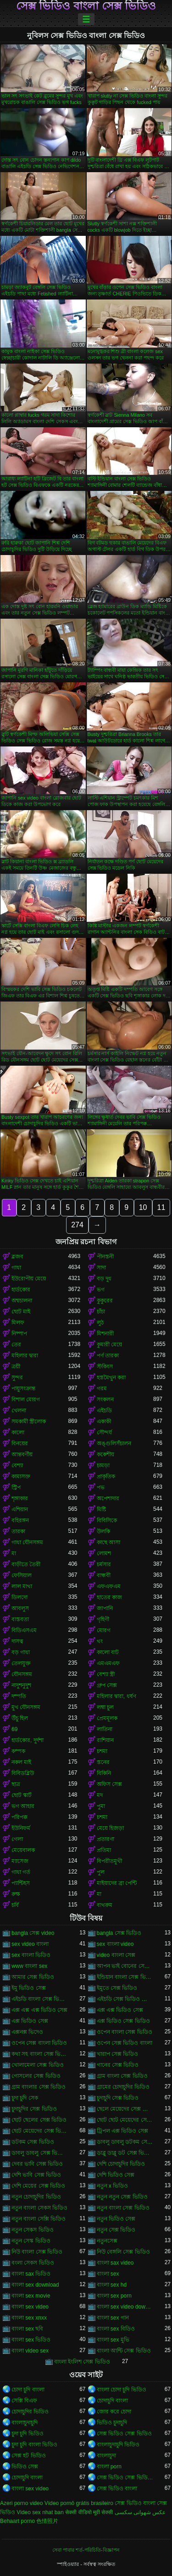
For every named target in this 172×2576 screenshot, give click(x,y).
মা (13, 1553)
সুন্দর (17, 1377)
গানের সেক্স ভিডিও (118, 2065)
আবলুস (20, 1608)
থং (100, 1641)
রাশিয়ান (105, 1740)
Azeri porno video (21, 2503)
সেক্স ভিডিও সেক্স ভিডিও (124, 2433)
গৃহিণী (103, 1619)
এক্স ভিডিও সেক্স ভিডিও (123, 2021)
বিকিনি (104, 1773)
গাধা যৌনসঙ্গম (27, 1542)
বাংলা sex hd (112, 2285)
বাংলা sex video (30, 2307)
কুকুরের (105, 1300)
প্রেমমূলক (107, 1718)
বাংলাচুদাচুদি (24, 2422)
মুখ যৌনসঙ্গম (25, 1707)
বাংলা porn (109, 2466)
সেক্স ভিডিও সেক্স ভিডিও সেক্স (125, 2477)
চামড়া (103, 1465)
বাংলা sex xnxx (29, 2318)
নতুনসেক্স (107, 2241)
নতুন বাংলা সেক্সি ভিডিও (38, 2219)
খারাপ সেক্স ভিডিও (118, 2054)
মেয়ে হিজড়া (110, 1828)
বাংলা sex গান (113, 2318)
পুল (101, 1872)
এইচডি (104, 1410)
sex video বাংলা (30, 1944)
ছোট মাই (20, 1311)
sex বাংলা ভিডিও (30, 1955)
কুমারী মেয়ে (109, 1344)
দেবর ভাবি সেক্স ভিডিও (37, 2164)
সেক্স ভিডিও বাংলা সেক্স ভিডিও (86, 6)
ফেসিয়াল (21, 1575)
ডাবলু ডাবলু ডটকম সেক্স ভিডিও (125, 2142)
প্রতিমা (104, 1850)
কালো (17, 1432)
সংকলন (105, 1399)
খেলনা (18, 1410)
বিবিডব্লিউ (22, 1773)
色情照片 (47, 2521)
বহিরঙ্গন (20, 1520)
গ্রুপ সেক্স (107, 1685)
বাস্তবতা (20, 1619)
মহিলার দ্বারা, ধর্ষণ (116, 1696)
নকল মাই (21, 1762)
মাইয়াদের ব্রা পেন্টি (117, 1883)
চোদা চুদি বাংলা (27, 2389)
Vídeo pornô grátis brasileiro (78, 2503)
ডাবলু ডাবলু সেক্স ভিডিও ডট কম (39, 2153)
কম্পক (18, 1751)
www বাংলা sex (29, 1966)
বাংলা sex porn (114, 2296)
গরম (102, 1388)
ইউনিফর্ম (20, 1828)
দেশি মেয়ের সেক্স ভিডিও (38, 2186)
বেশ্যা (17, 1465)
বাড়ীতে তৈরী (25, 1564)
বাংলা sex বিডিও (116, 2328)
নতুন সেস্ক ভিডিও (30, 2241)
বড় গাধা (20, 1652)
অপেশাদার (108, 1498)
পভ (101, 1487)
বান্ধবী (104, 1575)
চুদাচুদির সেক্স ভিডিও (34, 2109)
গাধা (16, 1267)
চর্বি (15, 1905)
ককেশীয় (105, 1454)
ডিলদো (19, 1597)
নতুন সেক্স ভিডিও (116, 2230)
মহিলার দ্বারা (24, 1355)
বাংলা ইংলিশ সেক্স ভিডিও (82, 2361)
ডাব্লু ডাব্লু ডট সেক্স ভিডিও (125, 2153)
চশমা (102, 1751)
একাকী (104, 1421)
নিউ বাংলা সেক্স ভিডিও (36, 2252)
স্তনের (103, 1762)
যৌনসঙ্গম (21, 1674)
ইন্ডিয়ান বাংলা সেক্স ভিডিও (125, 1977)
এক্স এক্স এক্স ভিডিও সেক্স (39, 2010)
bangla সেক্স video (32, 1933)
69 (14, 1729)
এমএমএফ (108, 1663)
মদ (100, 1795)
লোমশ (104, 1553)
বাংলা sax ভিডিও (30, 2274)
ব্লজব (17, 1256)
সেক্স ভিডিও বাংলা (117, 2488)
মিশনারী (105, 1333)
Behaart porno (17, 2521)
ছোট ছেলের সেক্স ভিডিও (39, 2120)
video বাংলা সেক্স (116, 1955)
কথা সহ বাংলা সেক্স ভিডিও (39, 2054)
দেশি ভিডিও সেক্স (116, 2175)
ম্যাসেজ (19, 1861)
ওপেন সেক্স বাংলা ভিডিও (39, 2043)
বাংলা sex (108, 2274)
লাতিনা (104, 1729)
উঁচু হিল (19, 1718)
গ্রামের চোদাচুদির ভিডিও (123, 2087)
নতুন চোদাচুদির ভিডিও (36, 2197)
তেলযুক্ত (21, 1663)
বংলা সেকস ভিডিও (32, 2263)
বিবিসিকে (107, 1520)
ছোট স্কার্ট (21, 1795)
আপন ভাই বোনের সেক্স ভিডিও (125, 1966)
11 (161, 1207)
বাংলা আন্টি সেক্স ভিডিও (124, 2350)
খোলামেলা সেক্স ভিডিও (37, 2065)
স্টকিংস (105, 1366)
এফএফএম (109, 1586)
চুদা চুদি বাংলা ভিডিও (34, 2444)
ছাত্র (15, 1784)
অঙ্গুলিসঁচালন (114, 1443)
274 (77, 1225)
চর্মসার (104, 1564)
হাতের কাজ (109, 1597)
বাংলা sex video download (125, 2307)
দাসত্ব (17, 1641)
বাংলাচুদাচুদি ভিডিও (118, 2444)
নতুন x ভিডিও (112, 2186)
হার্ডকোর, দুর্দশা (27, 1740)
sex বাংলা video (115, 1944)
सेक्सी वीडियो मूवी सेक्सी (89, 2512)
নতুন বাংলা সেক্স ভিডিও (123, 2208)
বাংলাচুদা (106, 2455)
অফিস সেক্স (109, 1784)
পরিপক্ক (19, 1817)
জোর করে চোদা (114, 2411)
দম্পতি (18, 1696)
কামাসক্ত (20, 1476)
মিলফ (17, 1322)
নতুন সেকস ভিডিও (32, 2230)
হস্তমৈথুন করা (111, 1377)
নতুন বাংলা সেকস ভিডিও (39, 2208)
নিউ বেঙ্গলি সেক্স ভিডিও (123, 2252)
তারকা (18, 1531)
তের (16, 1344)
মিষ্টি (101, 1509)
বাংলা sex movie (30, 2296)
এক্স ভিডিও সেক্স (29, 2021)
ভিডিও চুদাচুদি (112, 2422)
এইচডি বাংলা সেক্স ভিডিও (39, 1999)
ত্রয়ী (15, 1366)
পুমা (101, 1806)
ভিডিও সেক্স (24, 2466)
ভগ (101, 1289)
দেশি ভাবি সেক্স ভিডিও (36, 2175)
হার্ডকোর (20, 1289)
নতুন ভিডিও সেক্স (116, 2219)
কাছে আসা (108, 1542)
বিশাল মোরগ (25, 1399)
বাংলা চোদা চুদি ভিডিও (121, 2389)
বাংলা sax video (115, 2263)
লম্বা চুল (105, 1707)
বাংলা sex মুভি (113, 2339)
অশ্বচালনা (21, 1300)
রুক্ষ (15, 1894)
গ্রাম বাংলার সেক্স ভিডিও (38, 2087)
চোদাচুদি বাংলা (112, 2400)
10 (143, 1207)
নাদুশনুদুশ (21, 1685)
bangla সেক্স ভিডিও (119, 1933)
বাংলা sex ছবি (27, 2328)
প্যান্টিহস (20, 1883)
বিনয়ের (19, 1443)
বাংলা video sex (30, 2350)
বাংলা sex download (35, 2285)
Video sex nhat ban (40, 2512)
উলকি (103, 1531)
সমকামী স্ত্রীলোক (28, 1421)
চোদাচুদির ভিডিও (30, 2411)
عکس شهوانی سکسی (140, 2512)
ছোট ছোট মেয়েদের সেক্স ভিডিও (125, 2120)
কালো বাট (108, 1652)
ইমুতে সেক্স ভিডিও (117, 1988)
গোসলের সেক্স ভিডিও (36, 2076)
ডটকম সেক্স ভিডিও (32, 2142)
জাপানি (105, 1608)
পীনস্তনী (105, 1256)
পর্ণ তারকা (108, 1355)
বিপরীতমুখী (109, 1861)
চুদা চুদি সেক (24, 2098)
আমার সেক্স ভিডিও (32, 1977)
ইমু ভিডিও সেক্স (28, 1988)
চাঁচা (101, 1311)
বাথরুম (104, 1905)
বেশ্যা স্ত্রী (106, 1674)
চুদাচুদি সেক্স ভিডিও (118, 2098)
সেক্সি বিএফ (24, 2400)
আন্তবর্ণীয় (22, 1454)
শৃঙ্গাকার (19, 1498)
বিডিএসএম (24, 1630)
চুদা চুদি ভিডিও (27, 2433)
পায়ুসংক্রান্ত (23, 1388)
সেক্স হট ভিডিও (28, 2455)
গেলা (17, 1839)
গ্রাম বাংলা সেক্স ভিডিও (122, 2076)
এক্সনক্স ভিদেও (27, 2032)
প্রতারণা (105, 1839)
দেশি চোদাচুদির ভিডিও (121, 2164)
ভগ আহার (22, 1806)
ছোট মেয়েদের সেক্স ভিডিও (39, 2131)
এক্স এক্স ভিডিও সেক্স (120, 2010)
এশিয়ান (19, 1509)
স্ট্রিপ (16, 1487)
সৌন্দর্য (104, 1432)
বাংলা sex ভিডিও (30, 2339)
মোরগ (104, 1630)
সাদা (101, 1267)
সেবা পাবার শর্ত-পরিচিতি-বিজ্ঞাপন (85, 2550)
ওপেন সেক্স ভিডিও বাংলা (124, 2043)
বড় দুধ (104, 1278)
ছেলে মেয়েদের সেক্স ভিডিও (125, 2109)
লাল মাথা (21, 1586)
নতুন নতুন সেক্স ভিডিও (122, 2197)
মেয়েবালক (23, 1850)
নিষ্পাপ (19, 1333)
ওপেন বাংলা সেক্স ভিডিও (124, 2032)
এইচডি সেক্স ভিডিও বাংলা (125, 1999)
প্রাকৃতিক (106, 1476)
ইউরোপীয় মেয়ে (28, 1278)
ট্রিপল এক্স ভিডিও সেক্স (122, 2131)
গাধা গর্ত (20, 1872)
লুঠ (100, 1322)
